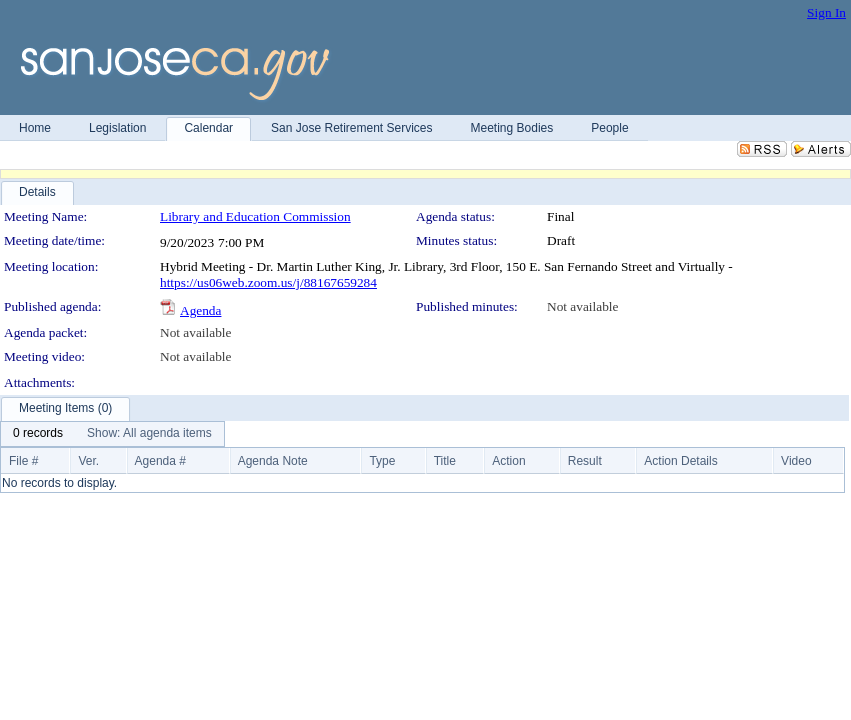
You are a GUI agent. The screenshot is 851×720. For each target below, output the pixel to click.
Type (382, 461)
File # (23, 461)
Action (508, 461)
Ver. (88, 461)
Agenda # (160, 461)
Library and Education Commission (255, 216)
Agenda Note (273, 461)
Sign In (826, 12)
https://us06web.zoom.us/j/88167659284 (268, 282)
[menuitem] (38, 434)
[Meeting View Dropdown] (149, 434)
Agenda (200, 310)
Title (445, 461)
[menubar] (112, 434)
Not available (582, 306)
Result (585, 461)
